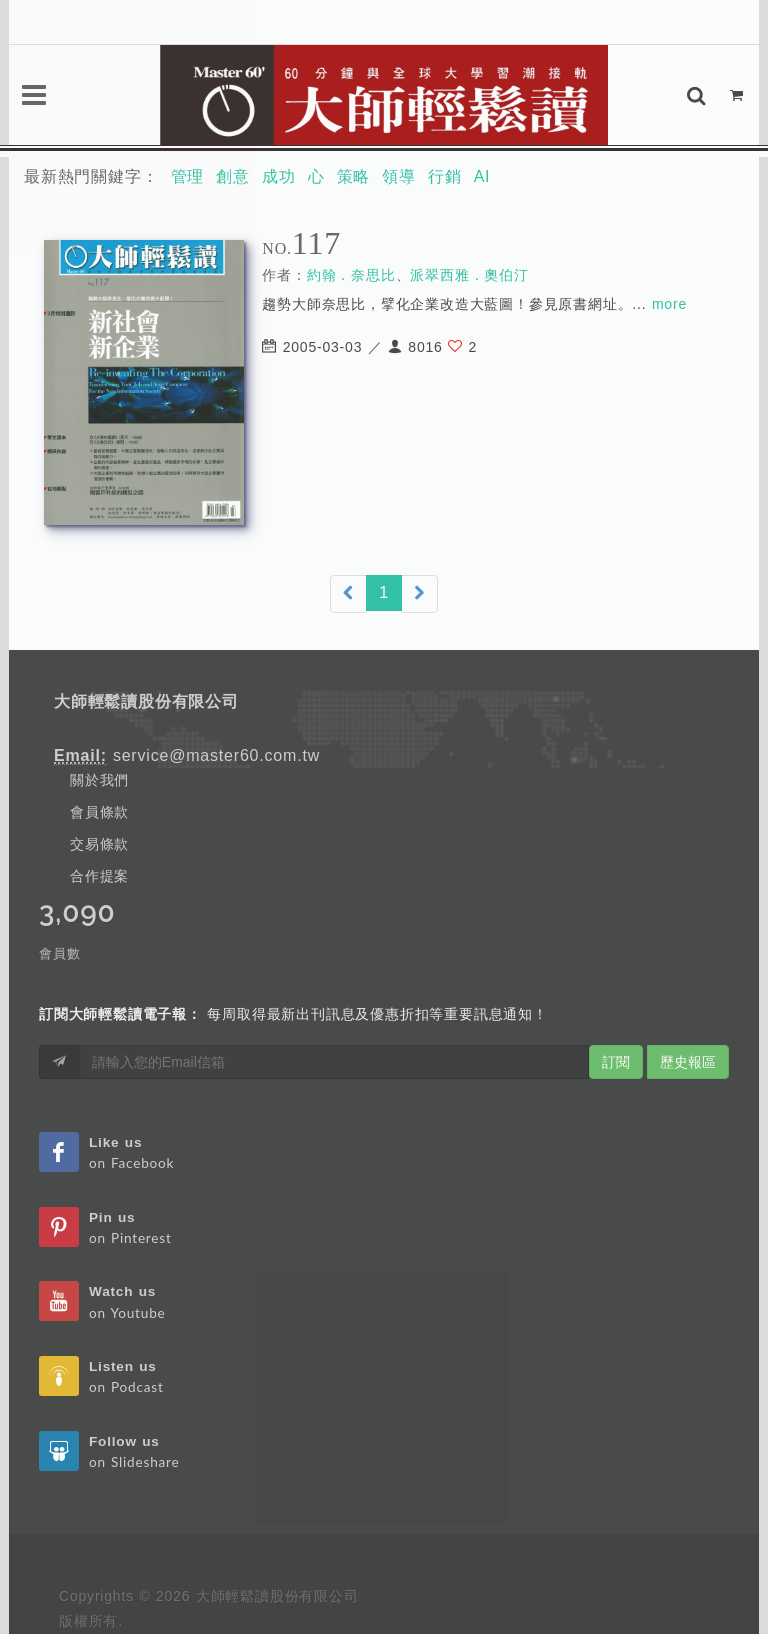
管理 (188, 176)
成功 (279, 176)
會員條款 (99, 812)
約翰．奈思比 (351, 275)
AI (482, 176)
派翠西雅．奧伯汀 (469, 275)
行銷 (445, 176)
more (669, 304)
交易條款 (99, 844)
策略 (354, 176)
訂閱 (616, 1062)
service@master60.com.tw (216, 755)
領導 (399, 176)
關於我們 (99, 780)
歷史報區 (688, 1062)
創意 (233, 176)
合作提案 (99, 876)
